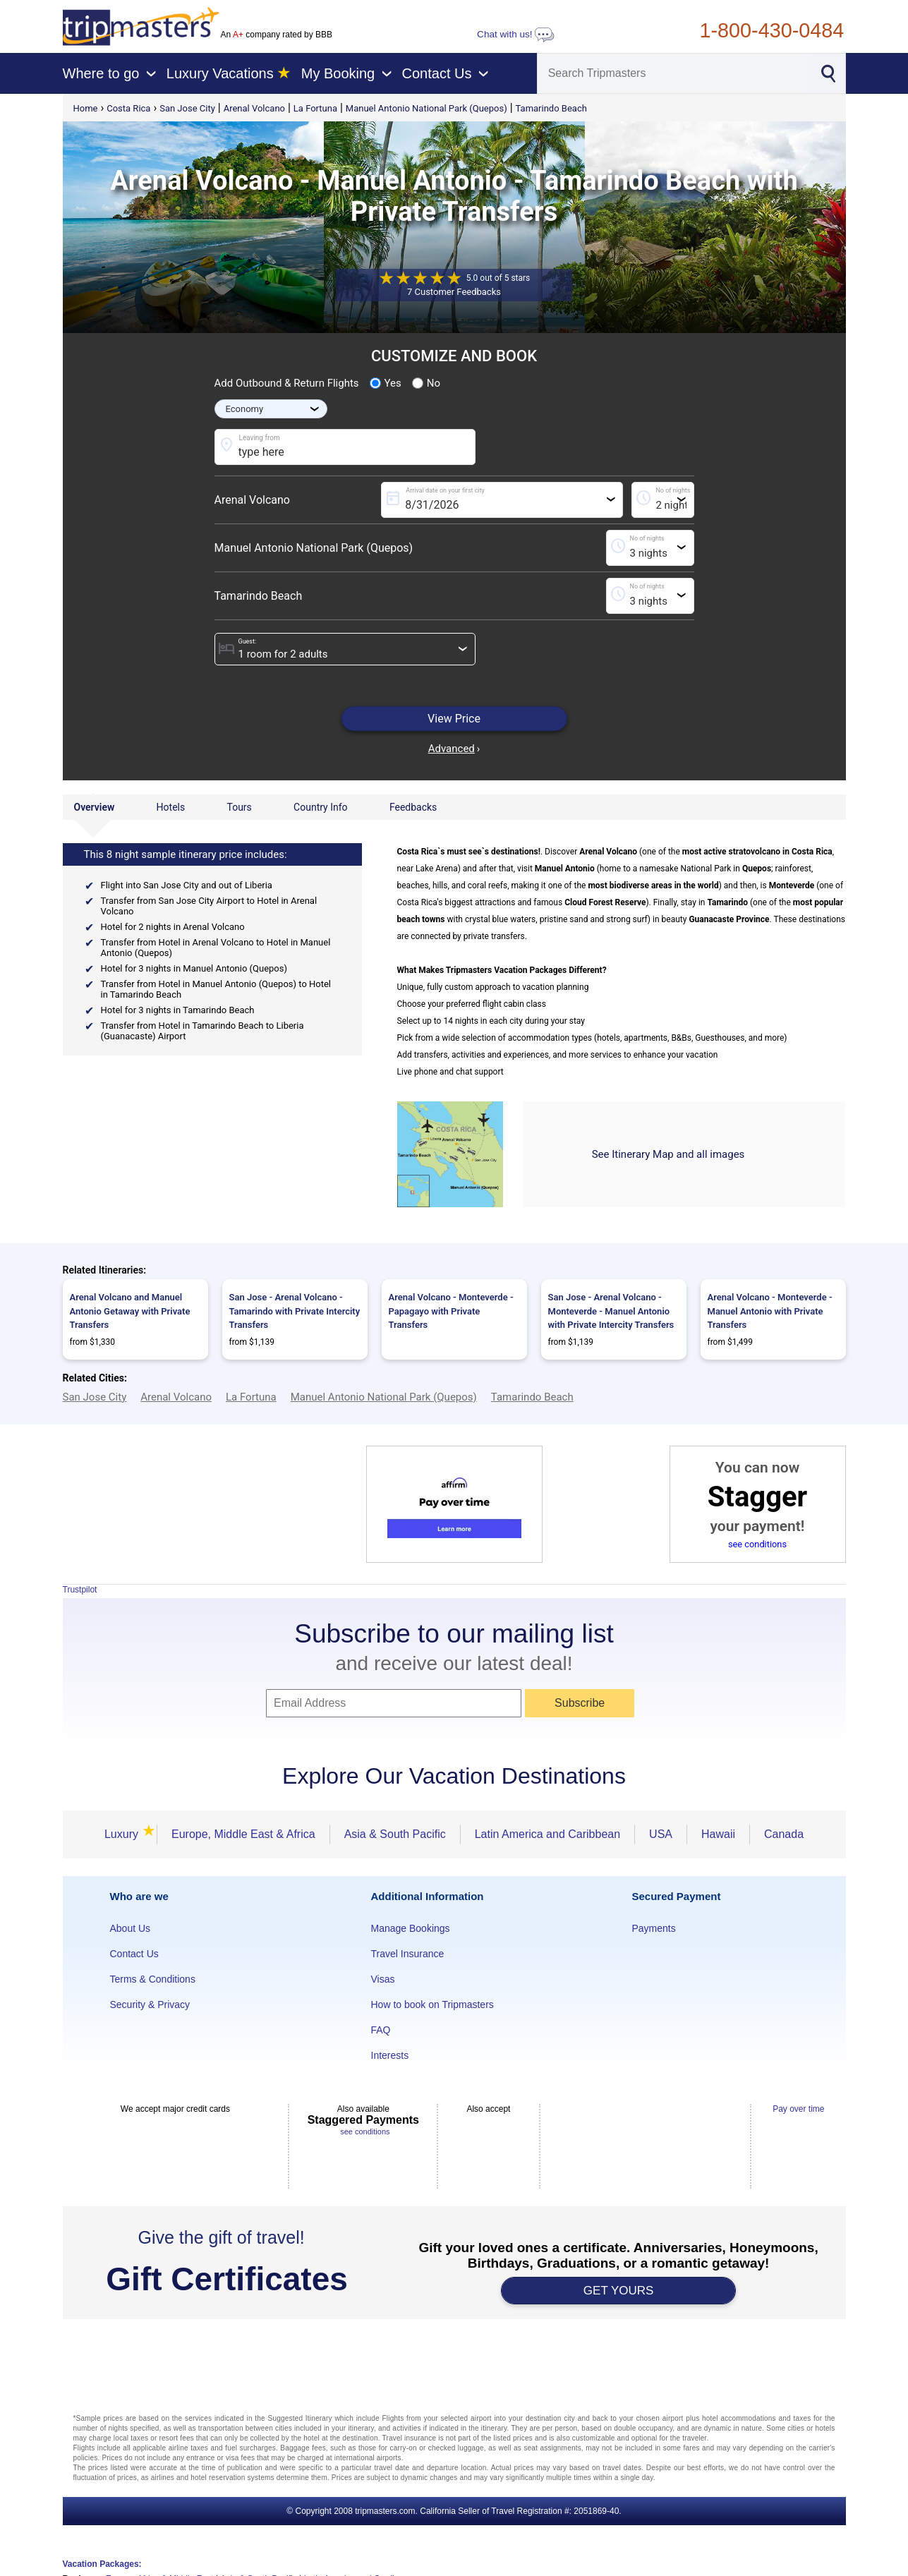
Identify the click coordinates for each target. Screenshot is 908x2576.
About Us (130, 1928)
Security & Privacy (150, 2004)
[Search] (673, 73)
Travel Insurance (407, 1953)
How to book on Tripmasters (432, 2004)
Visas (383, 1979)
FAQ (381, 2030)
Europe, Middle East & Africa (243, 1834)
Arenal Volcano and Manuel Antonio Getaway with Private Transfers (130, 1311)
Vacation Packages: (102, 2564)
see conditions (757, 1544)
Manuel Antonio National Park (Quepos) (426, 108)
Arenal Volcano (254, 108)
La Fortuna (315, 108)
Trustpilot (80, 1590)
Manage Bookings (410, 1928)
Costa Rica (128, 108)
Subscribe (580, 1703)
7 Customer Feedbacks (454, 291)
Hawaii (718, 1834)
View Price (454, 718)
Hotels (171, 807)
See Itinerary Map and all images (668, 1154)
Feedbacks (413, 807)
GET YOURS (618, 2290)
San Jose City (187, 108)
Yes (385, 383)
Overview (94, 807)
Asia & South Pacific (395, 1834)
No (426, 383)
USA (660, 1834)
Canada (784, 1834)
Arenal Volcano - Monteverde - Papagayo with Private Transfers (451, 1311)
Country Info (320, 807)
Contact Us (134, 1953)
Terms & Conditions (152, 1979)
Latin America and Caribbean (547, 1834)
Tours (238, 807)
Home (85, 108)
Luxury (123, 1834)
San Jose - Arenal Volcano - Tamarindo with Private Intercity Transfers (295, 1311)
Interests (390, 2055)
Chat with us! (516, 34)
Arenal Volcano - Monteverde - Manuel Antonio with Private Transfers (770, 1311)
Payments (654, 1928)
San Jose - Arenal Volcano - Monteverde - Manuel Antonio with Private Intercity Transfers (611, 1311)
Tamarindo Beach (551, 108)
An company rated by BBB (276, 35)
